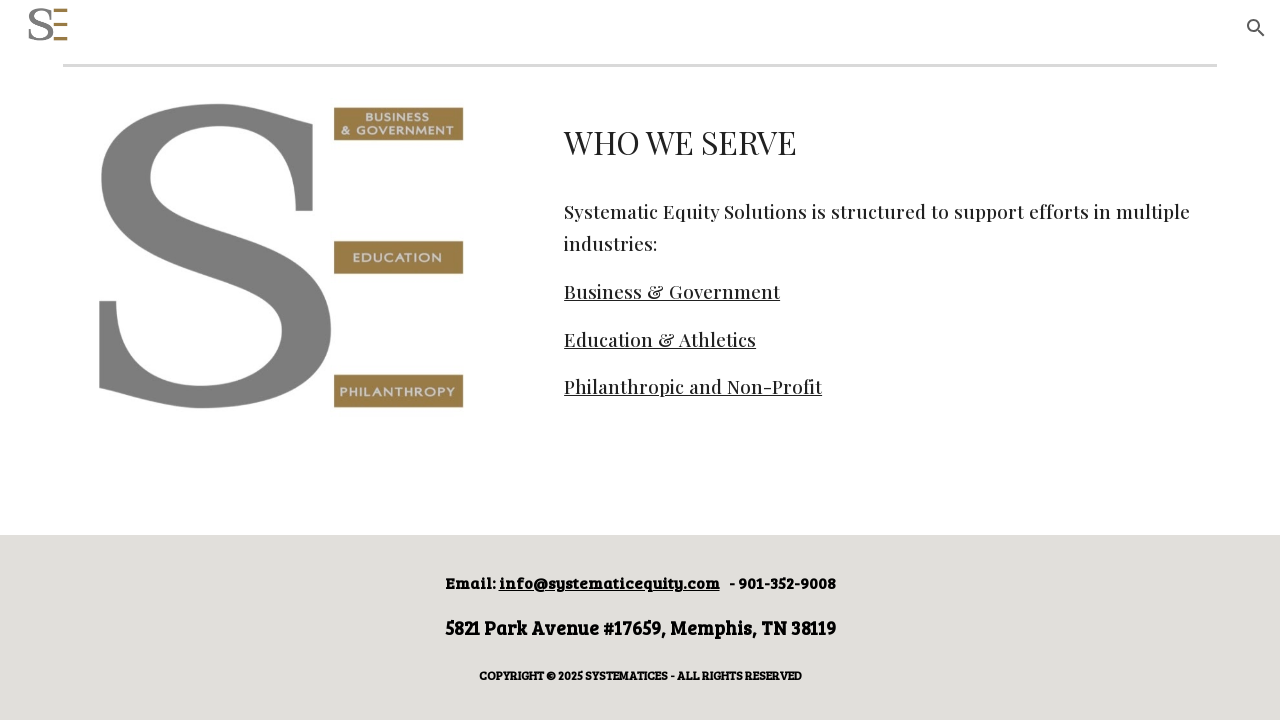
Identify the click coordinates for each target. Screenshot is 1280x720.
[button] (1256, 28)
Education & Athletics (660, 339)
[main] (886, 140)
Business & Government (672, 291)
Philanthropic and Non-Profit (693, 386)
